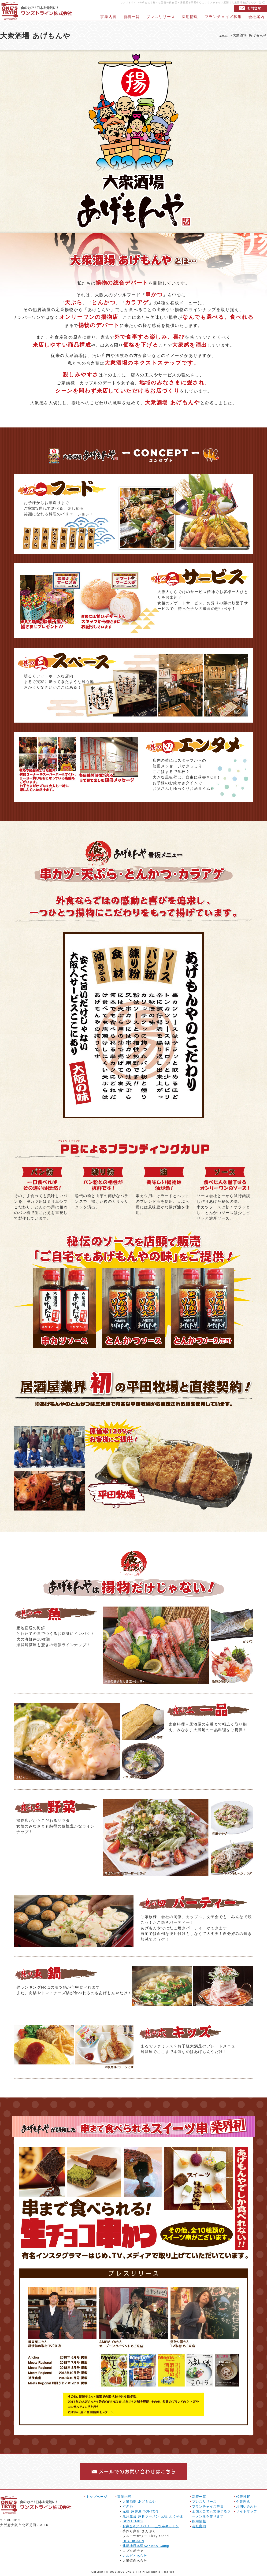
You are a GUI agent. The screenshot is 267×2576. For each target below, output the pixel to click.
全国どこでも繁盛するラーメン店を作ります (211, 2513)
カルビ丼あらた (134, 2555)
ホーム (222, 35)
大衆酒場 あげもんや (139, 2501)
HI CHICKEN (133, 2541)
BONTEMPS (132, 2521)
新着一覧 (131, 17)
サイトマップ (246, 2511)
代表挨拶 (243, 2496)
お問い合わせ (246, 2506)
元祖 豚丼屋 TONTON (140, 2511)
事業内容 (108, 17)
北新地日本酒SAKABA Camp (145, 2546)
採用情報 (190, 17)
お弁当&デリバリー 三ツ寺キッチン (150, 2526)
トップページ (96, 2496)
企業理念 (243, 2501)
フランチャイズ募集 (223, 17)
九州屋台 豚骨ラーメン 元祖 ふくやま (152, 2516)
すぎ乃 (127, 2506)
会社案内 (256, 17)
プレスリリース (160, 17)
